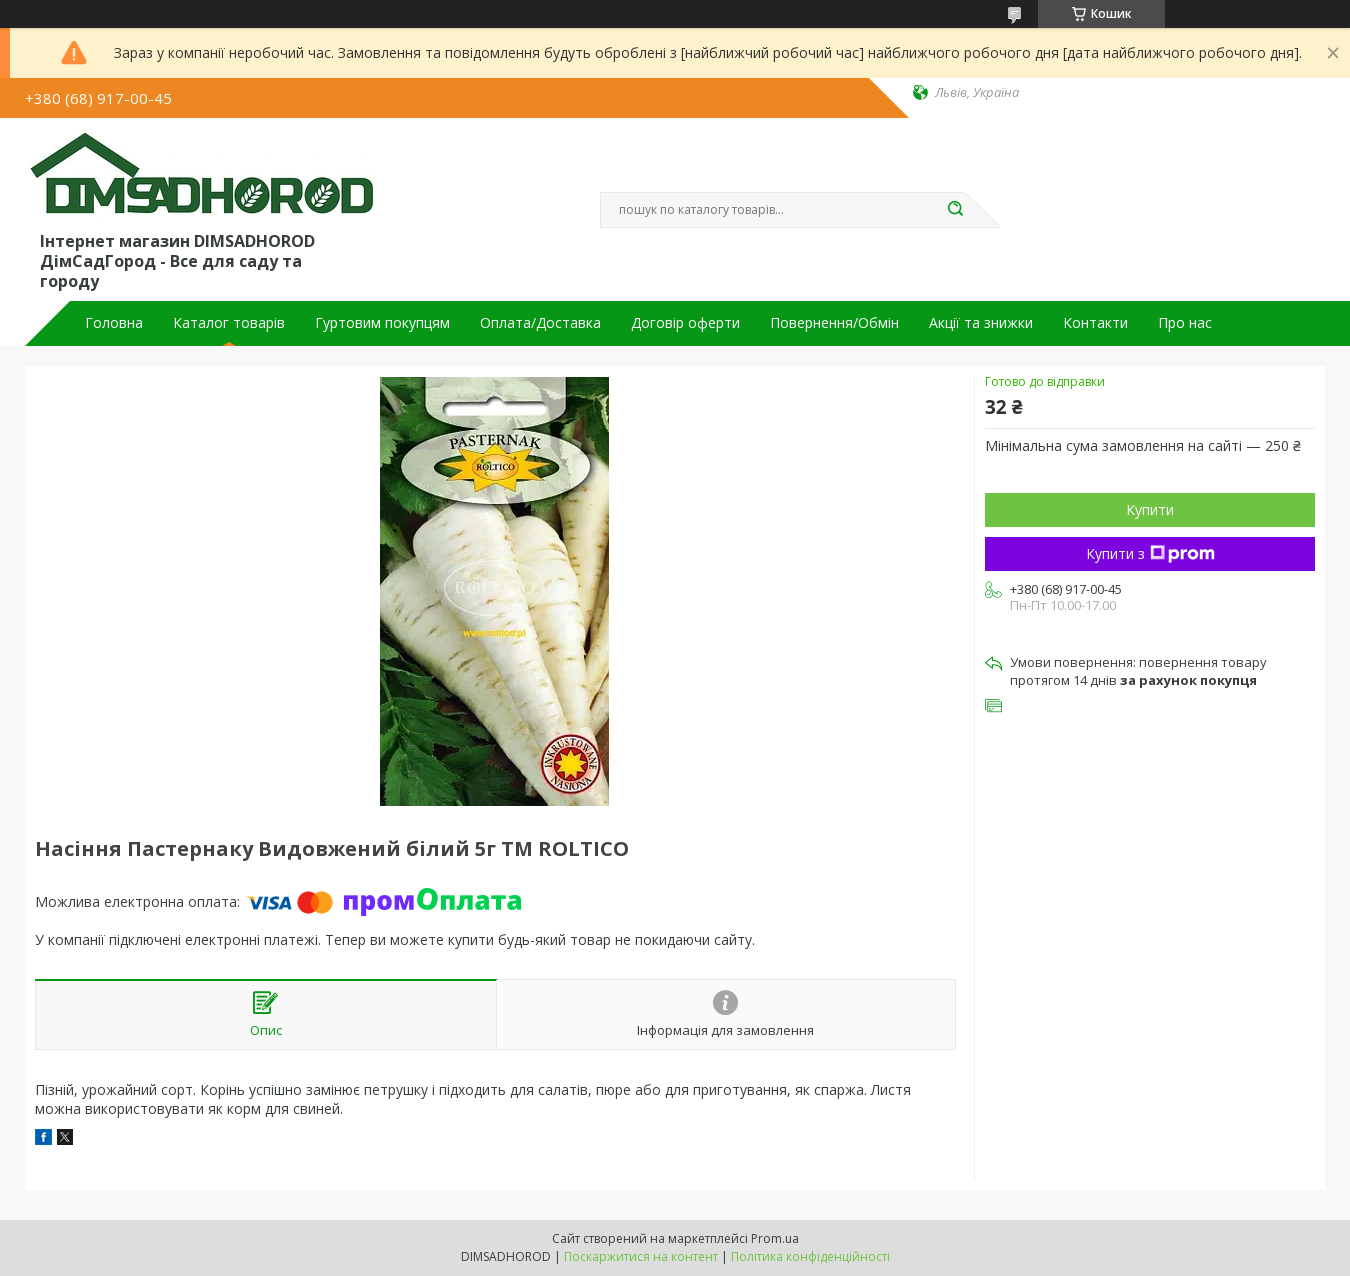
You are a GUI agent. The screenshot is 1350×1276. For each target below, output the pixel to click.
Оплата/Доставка (540, 323)
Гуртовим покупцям (382, 323)
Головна (114, 323)
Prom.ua (775, 1238)
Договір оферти (685, 323)
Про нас (1185, 323)
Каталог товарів (229, 323)
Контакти (1095, 323)
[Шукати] (955, 210)
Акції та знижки (981, 323)
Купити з (1150, 553)
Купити (1150, 509)
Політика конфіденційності (810, 1256)
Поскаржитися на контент (641, 1256)
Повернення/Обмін (834, 323)
